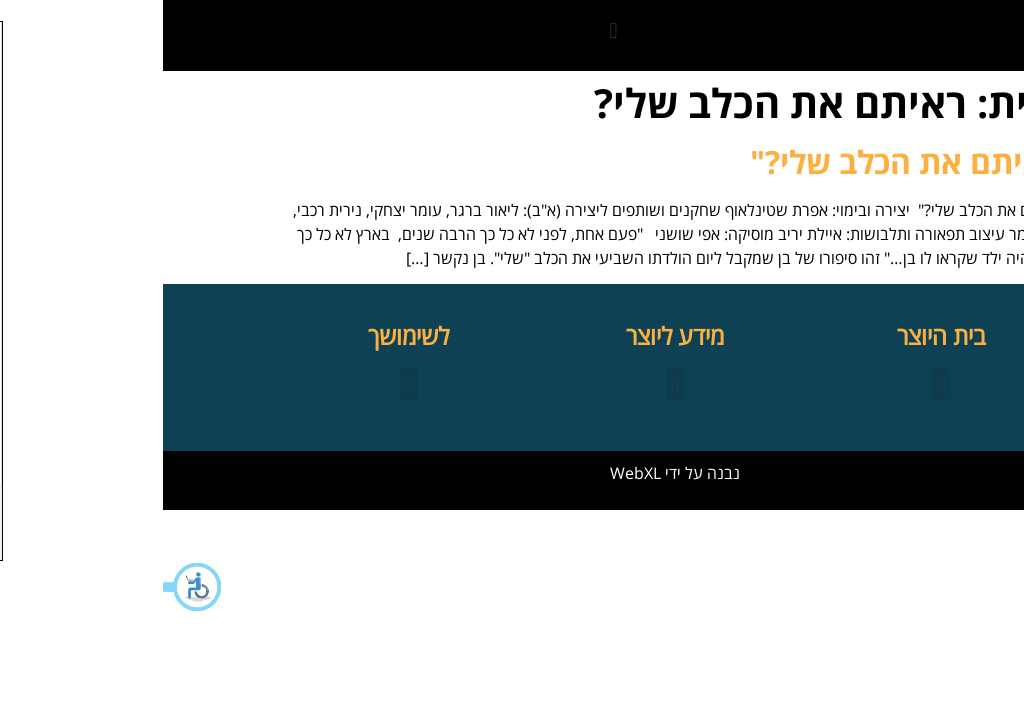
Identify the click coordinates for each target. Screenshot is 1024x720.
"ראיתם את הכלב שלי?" (749, 161)
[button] (30, 587)
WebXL (472, 473)
